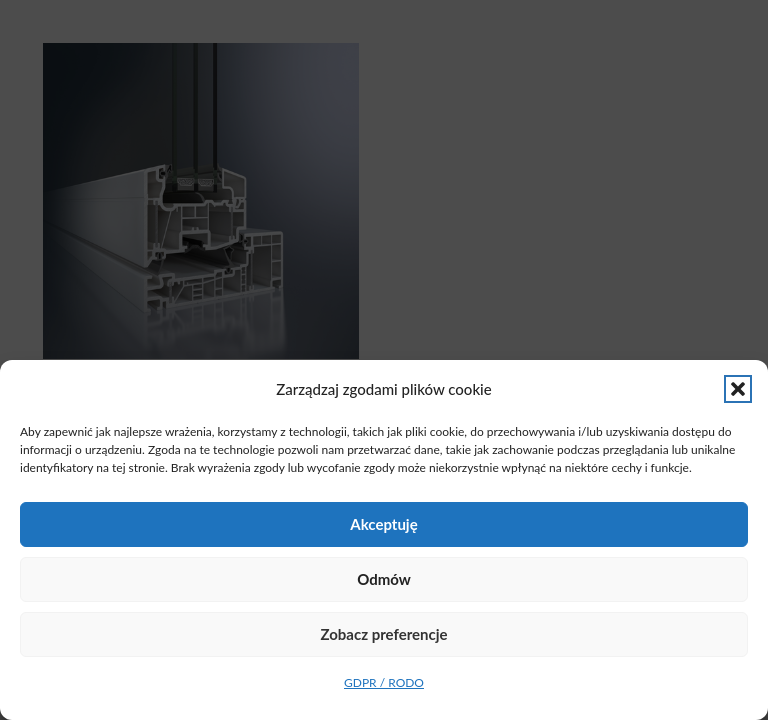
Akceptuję (383, 524)
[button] (738, 389)
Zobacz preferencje (383, 634)
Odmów (384, 579)
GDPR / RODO (384, 682)
